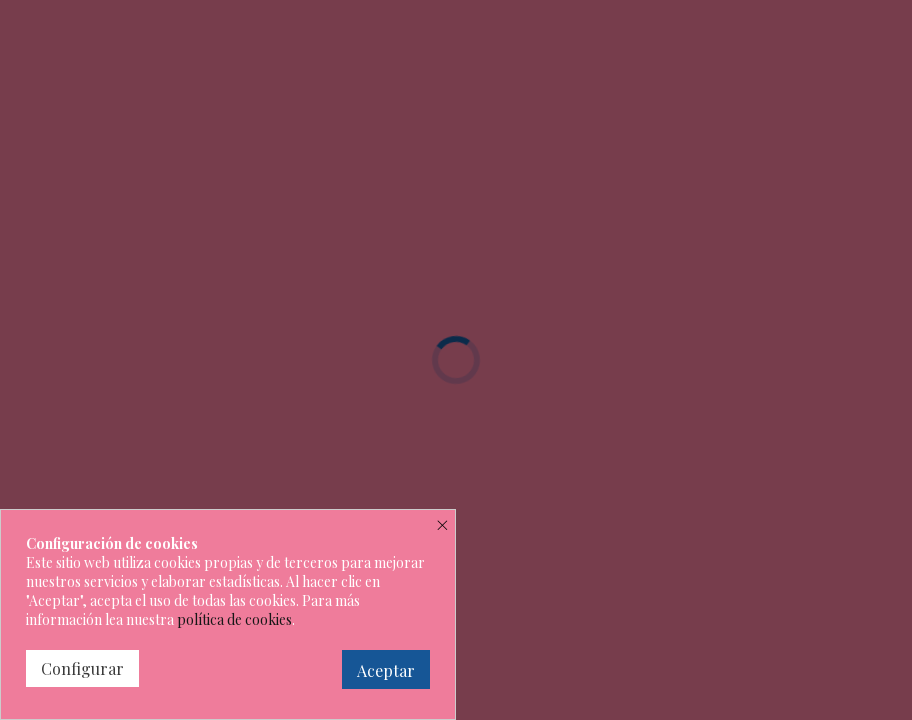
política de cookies (234, 619)
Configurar (82, 668)
